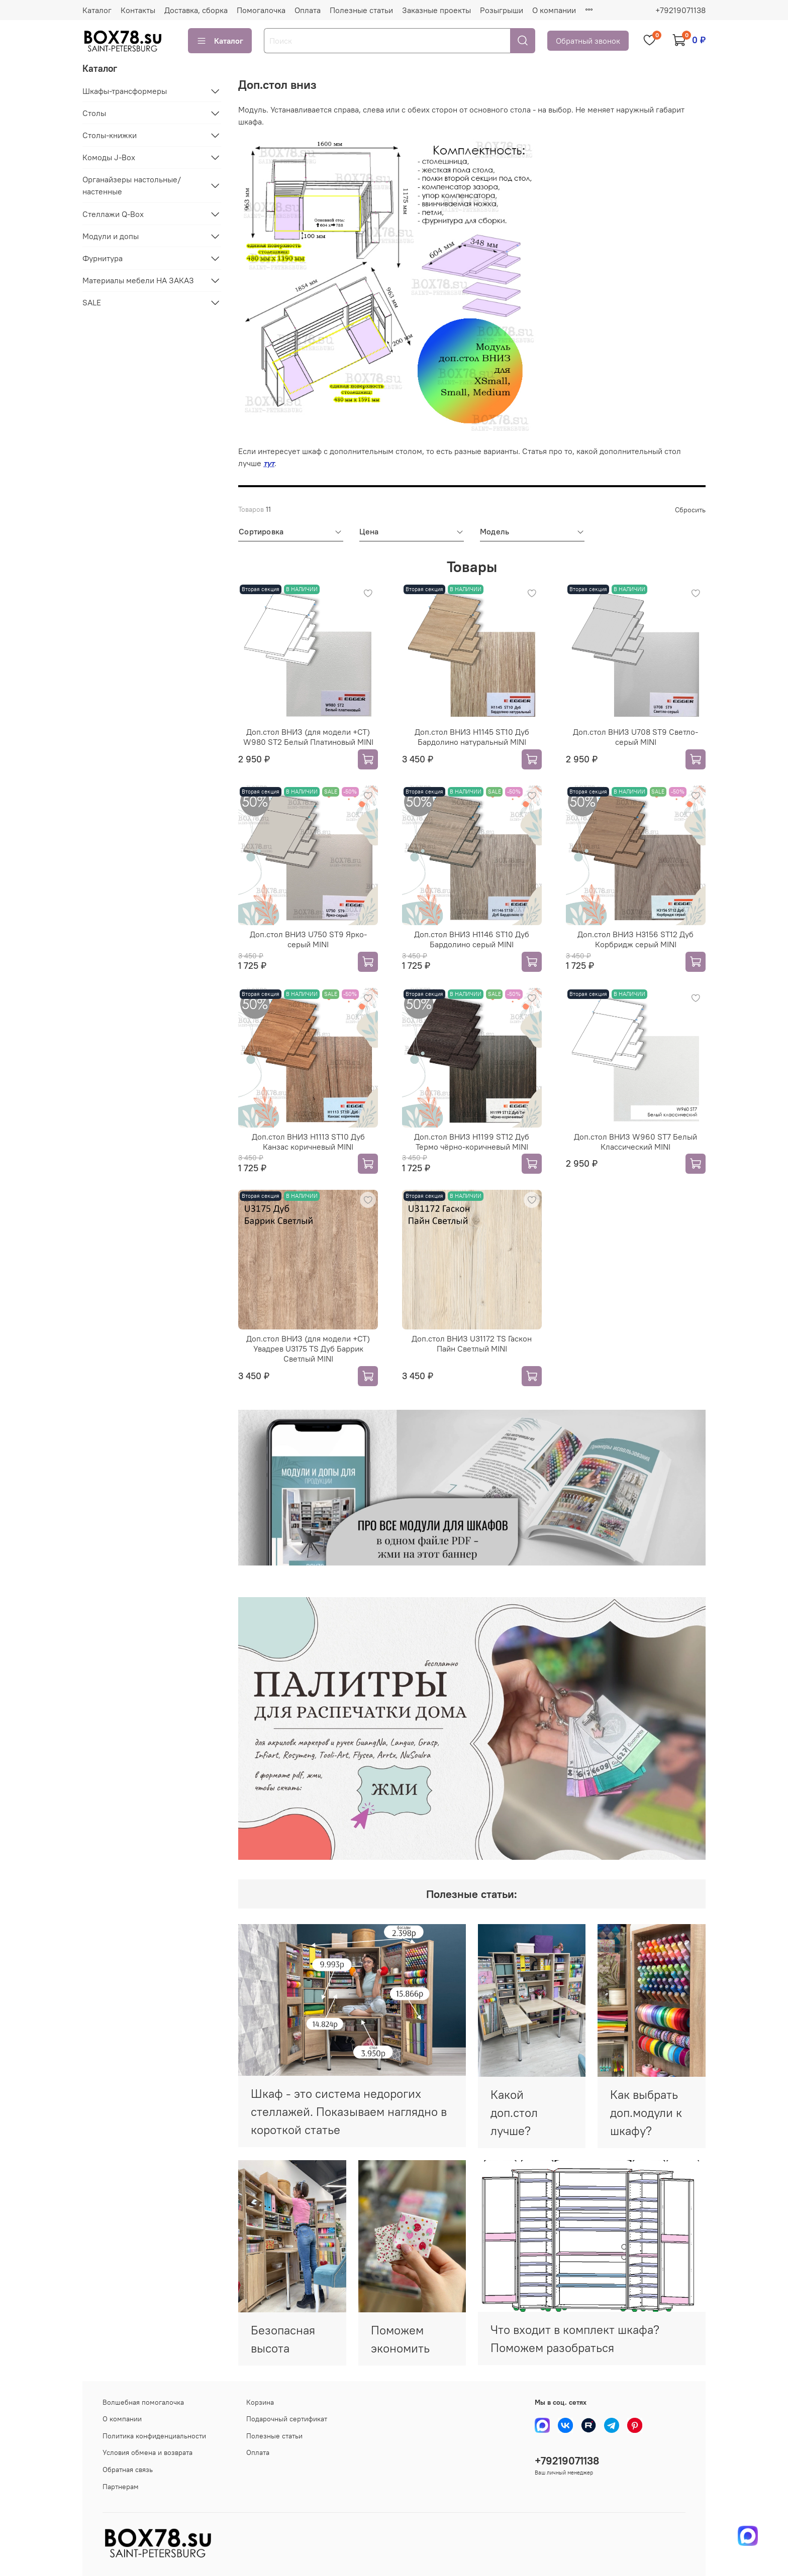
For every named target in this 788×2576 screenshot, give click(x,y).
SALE (91, 302)
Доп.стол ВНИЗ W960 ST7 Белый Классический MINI (635, 1142)
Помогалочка (261, 10)
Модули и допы (110, 236)
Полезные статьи (361, 10)
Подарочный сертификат (286, 2418)
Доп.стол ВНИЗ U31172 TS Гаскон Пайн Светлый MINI (472, 1343)
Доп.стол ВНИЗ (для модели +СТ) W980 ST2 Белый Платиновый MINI (308, 737)
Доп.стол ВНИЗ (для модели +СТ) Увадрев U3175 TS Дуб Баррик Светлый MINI (308, 1348)
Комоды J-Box (108, 157)
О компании (554, 10)
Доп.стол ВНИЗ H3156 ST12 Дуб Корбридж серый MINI (635, 939)
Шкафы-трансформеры (124, 91)
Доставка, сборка (196, 10)
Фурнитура (102, 258)
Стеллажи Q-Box (113, 214)
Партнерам (121, 2486)
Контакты (138, 10)
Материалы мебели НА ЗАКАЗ (138, 280)
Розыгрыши (501, 10)
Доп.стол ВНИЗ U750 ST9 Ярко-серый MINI (308, 939)
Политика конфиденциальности (154, 2435)
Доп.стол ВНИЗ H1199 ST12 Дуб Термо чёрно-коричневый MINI (471, 1142)
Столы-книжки (109, 135)
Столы (94, 113)
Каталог (97, 10)
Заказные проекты (436, 10)
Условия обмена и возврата (147, 2452)
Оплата (307, 10)
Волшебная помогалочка (143, 2402)
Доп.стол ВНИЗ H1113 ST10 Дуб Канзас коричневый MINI (308, 1142)
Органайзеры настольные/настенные (131, 185)
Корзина (260, 2402)
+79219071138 (680, 10)
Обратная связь (128, 2469)
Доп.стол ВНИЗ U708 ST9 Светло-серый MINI (635, 737)
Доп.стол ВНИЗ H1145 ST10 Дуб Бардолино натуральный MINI (472, 737)
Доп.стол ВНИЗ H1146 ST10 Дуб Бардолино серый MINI (471, 939)
